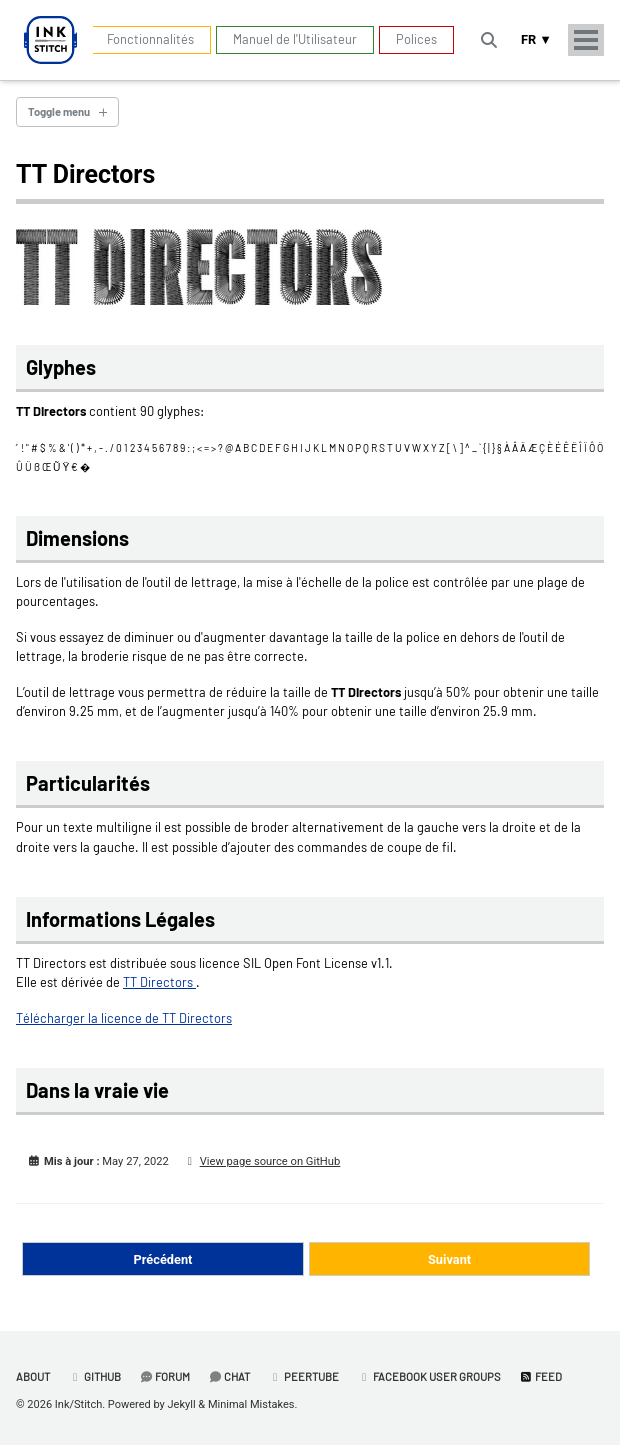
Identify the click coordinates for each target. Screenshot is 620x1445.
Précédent (163, 1259)
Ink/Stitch (78, 1404)
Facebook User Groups (429, 1376)
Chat (229, 1376)
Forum (164, 1376)
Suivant (449, 1259)
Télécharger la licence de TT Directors (124, 1018)
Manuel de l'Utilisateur (295, 39)
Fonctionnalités (150, 39)
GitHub (94, 1376)
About (33, 1376)
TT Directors (159, 982)
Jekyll (182, 1404)
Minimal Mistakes (251, 1404)
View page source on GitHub (270, 1161)
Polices (416, 39)
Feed (540, 1376)
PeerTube (303, 1376)
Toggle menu (59, 111)
